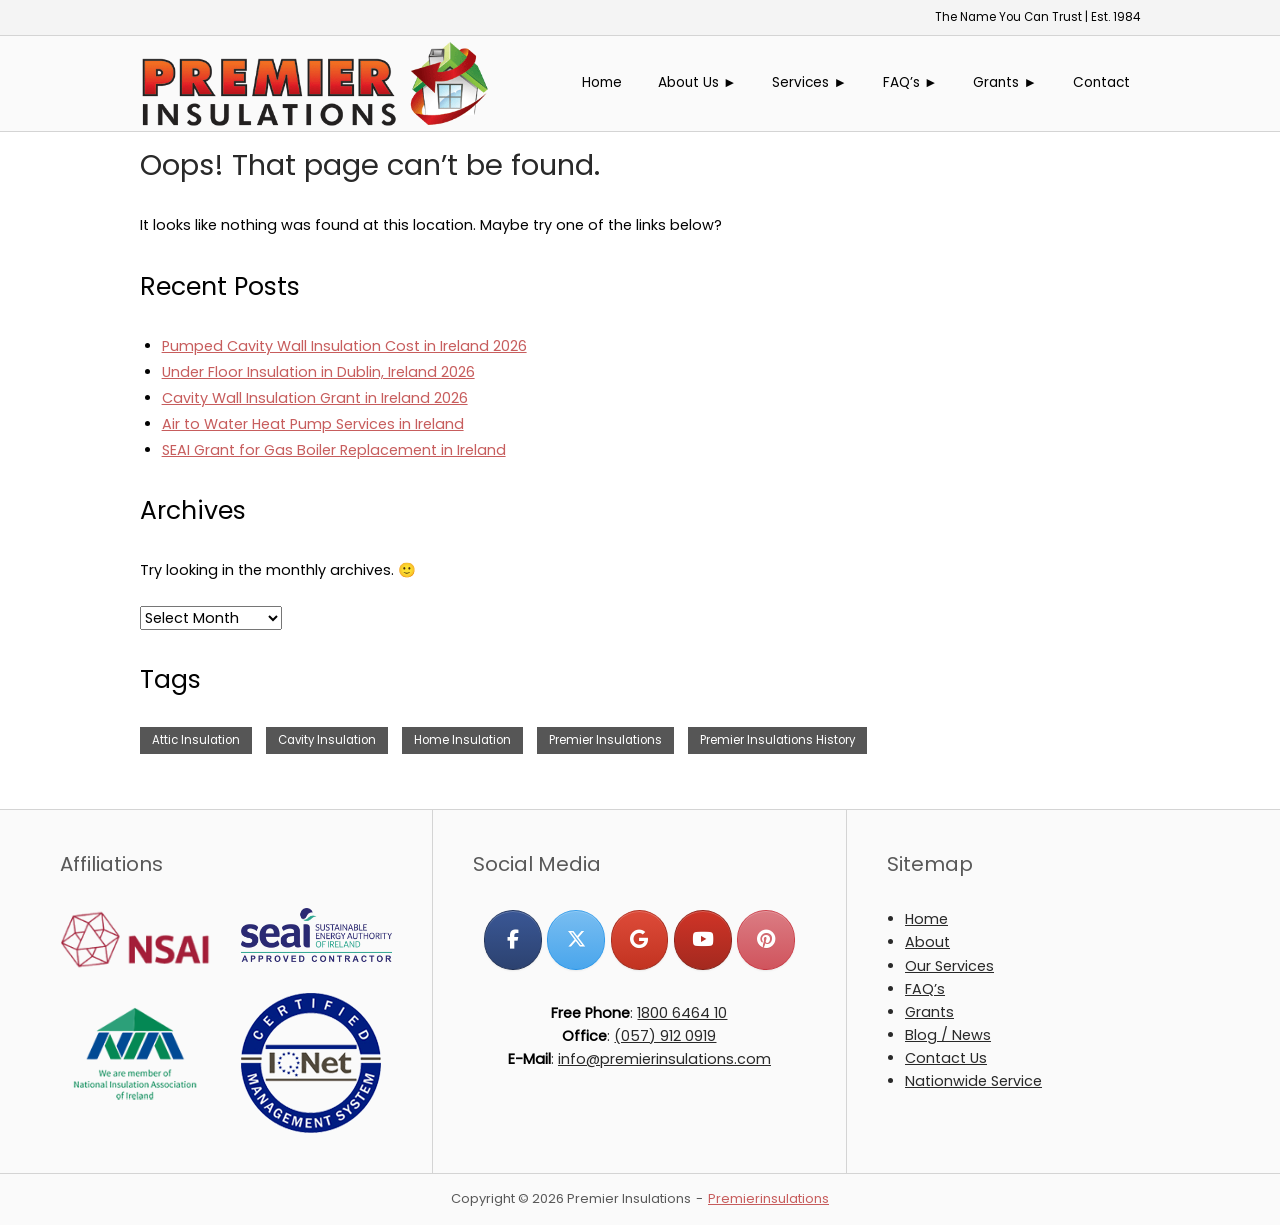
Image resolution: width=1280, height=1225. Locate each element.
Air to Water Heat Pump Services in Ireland (313, 424)
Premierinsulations (768, 1198)
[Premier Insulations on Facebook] (512, 939)
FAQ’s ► (910, 82)
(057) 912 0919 (665, 1036)
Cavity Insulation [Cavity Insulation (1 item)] (327, 740)
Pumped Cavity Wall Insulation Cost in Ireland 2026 (344, 346)
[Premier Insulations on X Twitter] (575, 939)
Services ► (809, 82)
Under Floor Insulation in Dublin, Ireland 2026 (318, 372)
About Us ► (697, 82)
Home (602, 82)
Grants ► (1005, 82)
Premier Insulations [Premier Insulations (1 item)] (605, 740)
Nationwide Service (973, 1081)
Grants (929, 1012)
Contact (1101, 82)
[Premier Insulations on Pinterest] (765, 939)
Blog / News (948, 1035)
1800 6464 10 (682, 1013)
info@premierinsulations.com (664, 1059)
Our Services (949, 966)
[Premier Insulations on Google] (639, 939)
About (927, 942)
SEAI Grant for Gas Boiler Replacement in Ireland (334, 450)
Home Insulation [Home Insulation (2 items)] (462, 740)
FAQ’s (925, 989)
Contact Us (946, 1058)
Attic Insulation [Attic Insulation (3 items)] (196, 740)
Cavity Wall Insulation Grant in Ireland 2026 (315, 398)
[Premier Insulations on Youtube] (702, 939)
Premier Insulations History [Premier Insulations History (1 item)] (777, 740)
